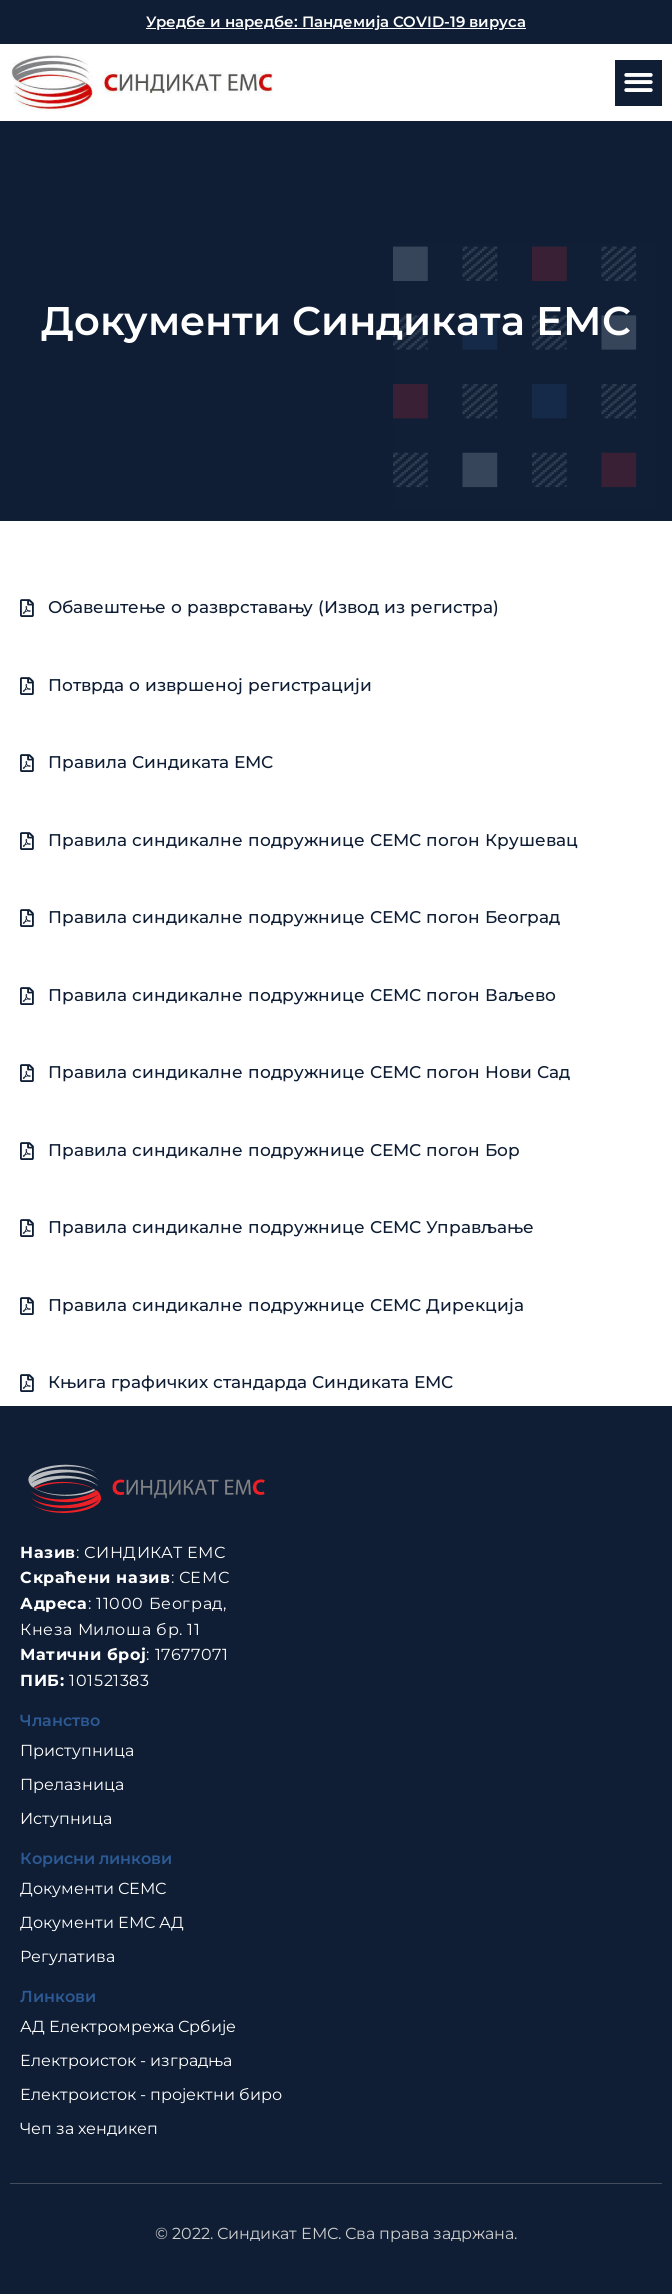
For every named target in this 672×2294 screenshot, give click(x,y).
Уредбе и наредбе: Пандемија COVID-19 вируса (336, 21)
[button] (638, 83)
